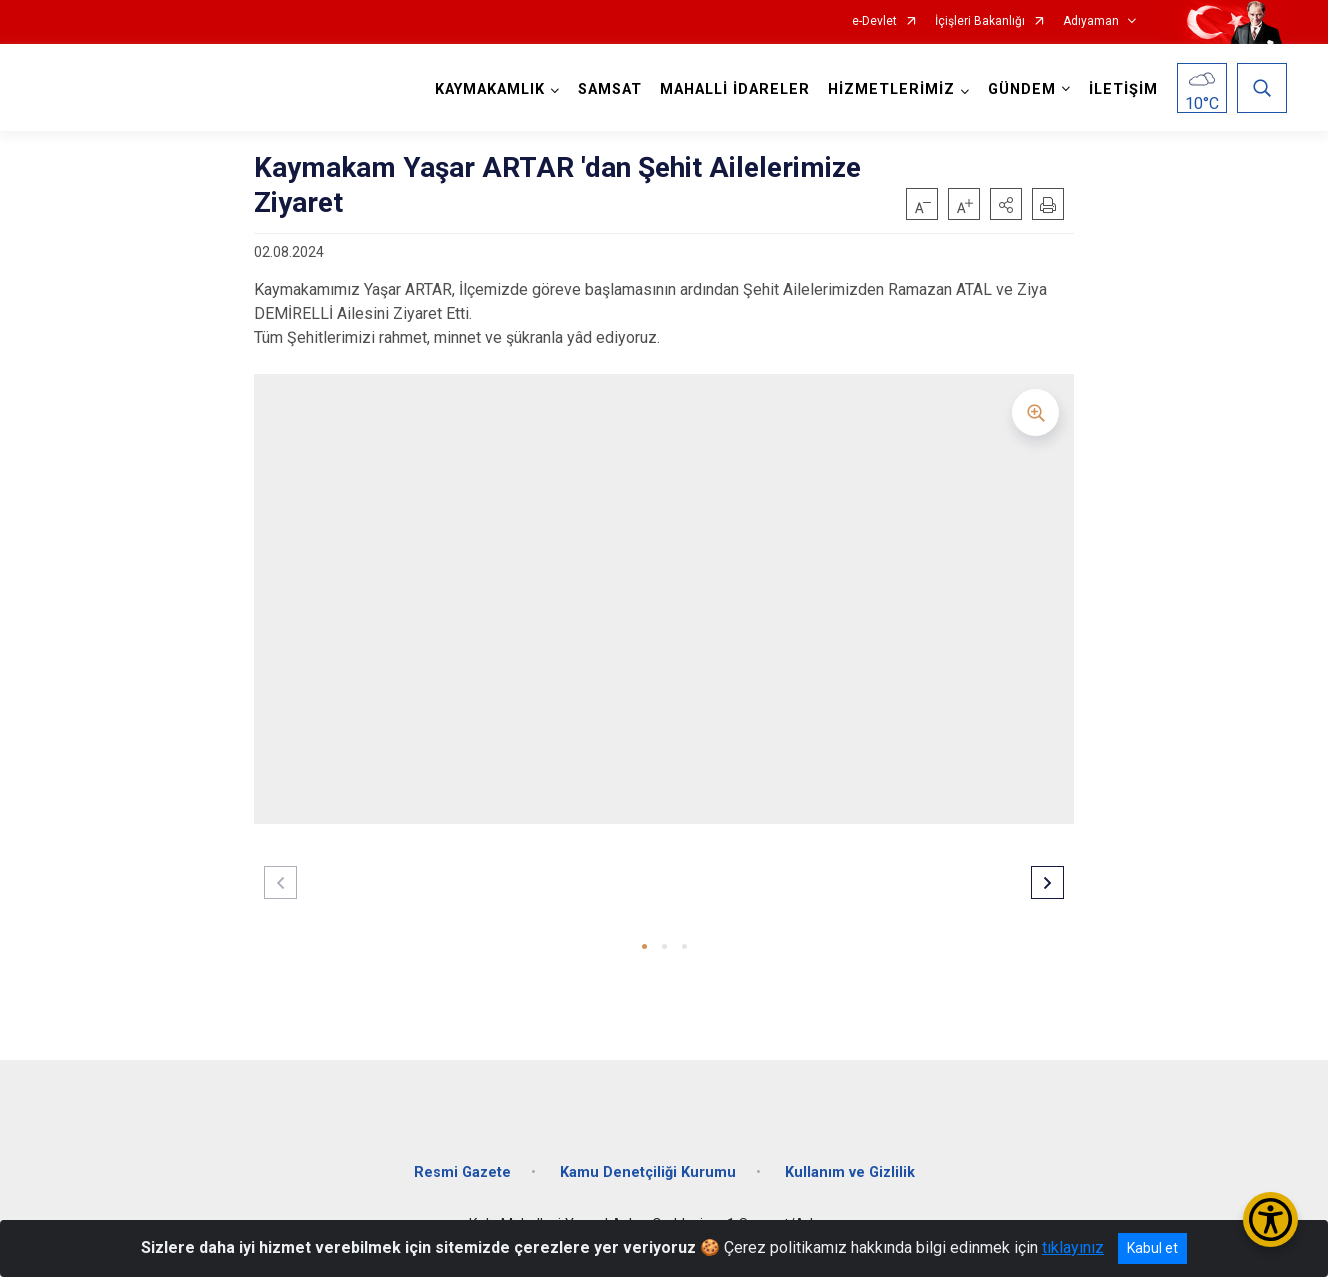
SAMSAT (610, 89)
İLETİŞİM (1123, 89)
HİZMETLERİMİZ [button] (891, 89)
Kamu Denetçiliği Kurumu (648, 1172)
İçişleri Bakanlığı (980, 21)
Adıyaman (1091, 21)
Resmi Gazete (462, 1172)
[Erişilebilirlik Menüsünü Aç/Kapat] (1270, 1219)
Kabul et (1152, 1248)
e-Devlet (874, 21)
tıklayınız (1073, 1247)
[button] (1006, 204)
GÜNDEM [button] (1022, 89)
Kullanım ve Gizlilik (850, 1172)
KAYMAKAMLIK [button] (490, 89)
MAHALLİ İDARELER (735, 89)
